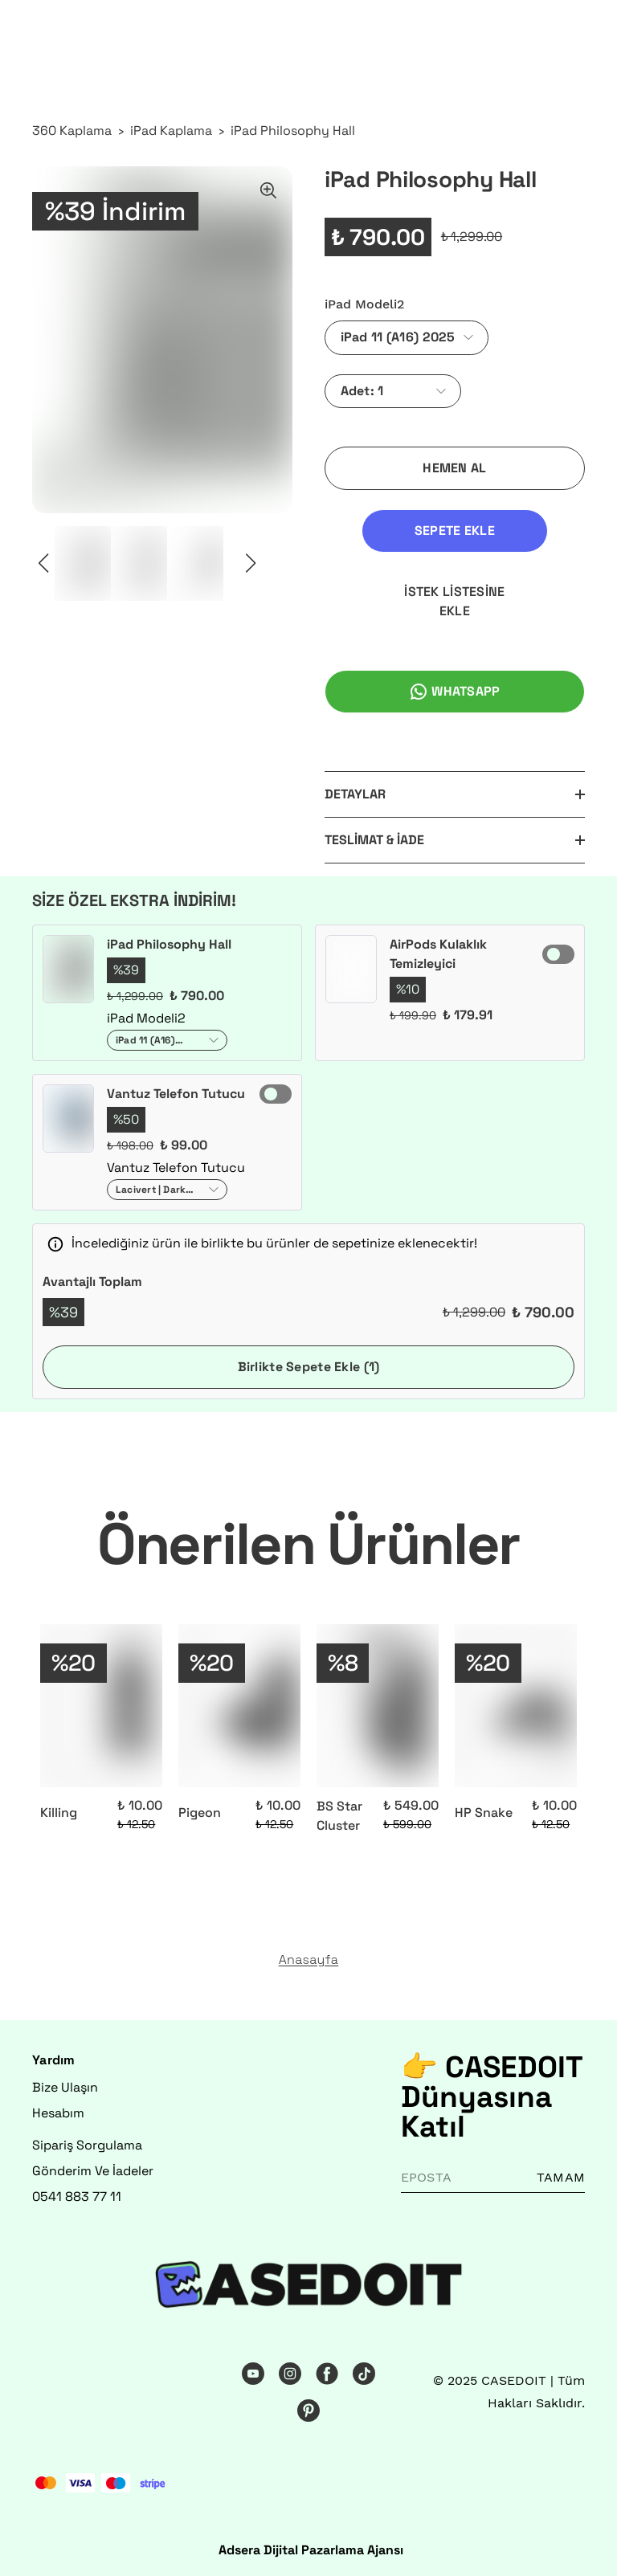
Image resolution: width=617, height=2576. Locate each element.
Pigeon (199, 1812)
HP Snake (484, 1812)
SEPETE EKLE (455, 530)
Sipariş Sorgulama (87, 2145)
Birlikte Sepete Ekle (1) (309, 1366)
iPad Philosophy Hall (293, 130)
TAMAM (561, 2177)
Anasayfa (309, 1960)
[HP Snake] (516, 1705)
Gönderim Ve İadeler (92, 2170)
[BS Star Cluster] (378, 1705)
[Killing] (101, 1705)
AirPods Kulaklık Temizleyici (438, 954)
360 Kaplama (72, 130)
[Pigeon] (239, 1705)
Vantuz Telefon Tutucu (176, 1093)
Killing (58, 1812)
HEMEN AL (454, 467)
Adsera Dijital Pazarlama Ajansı (311, 2549)
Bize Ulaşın (65, 2087)
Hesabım (58, 2112)
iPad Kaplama (171, 130)
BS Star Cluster (339, 1816)
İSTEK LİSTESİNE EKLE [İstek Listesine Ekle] (454, 601)
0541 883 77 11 (76, 2196)
